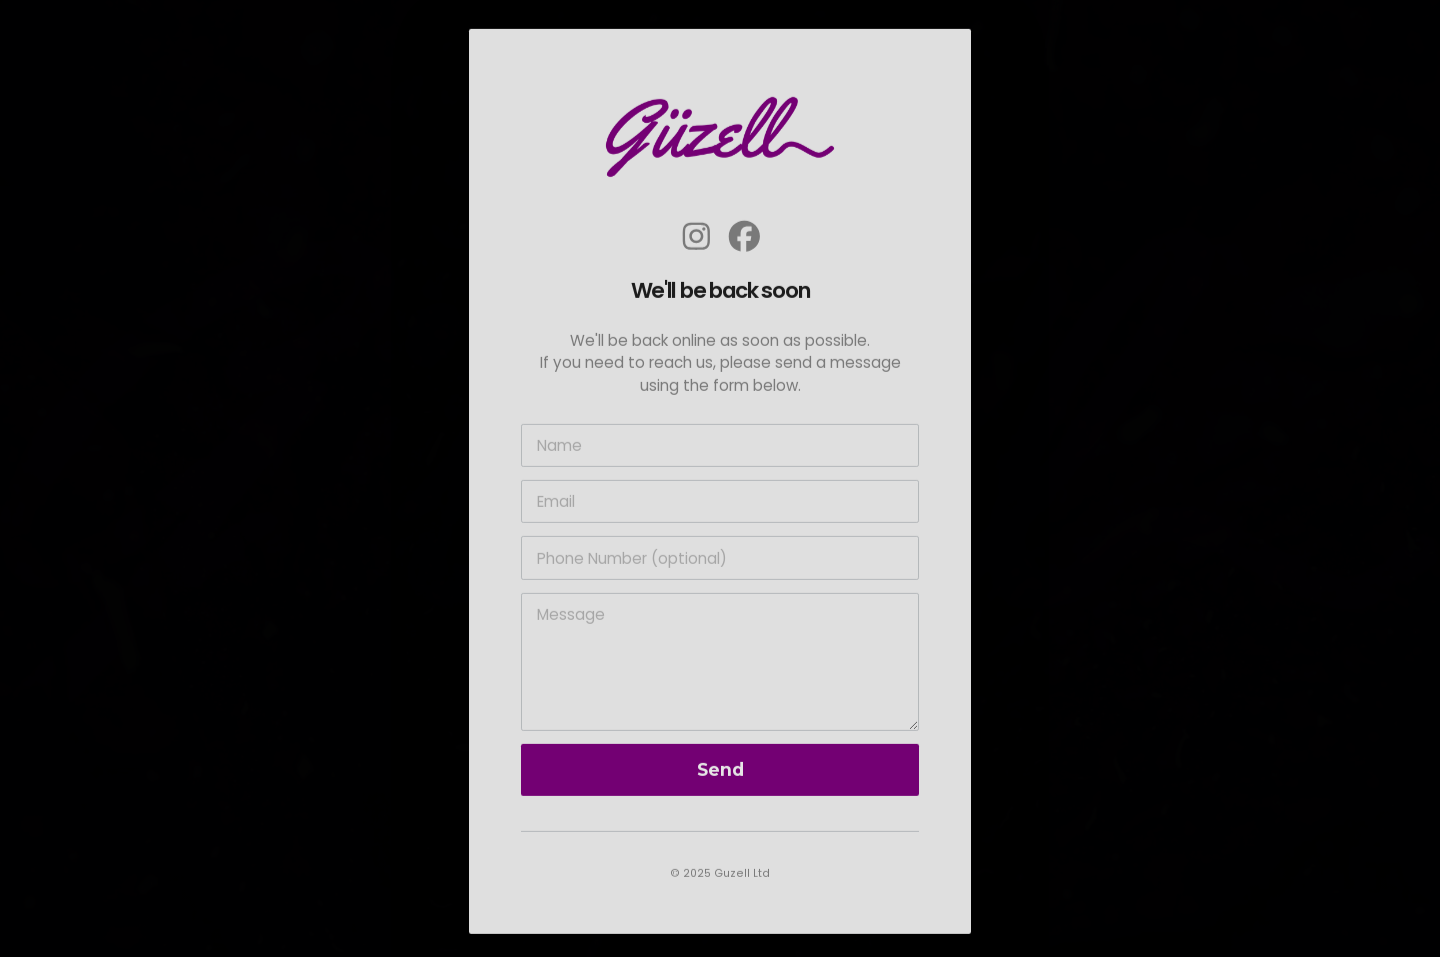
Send (720, 771)
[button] (696, 237)
